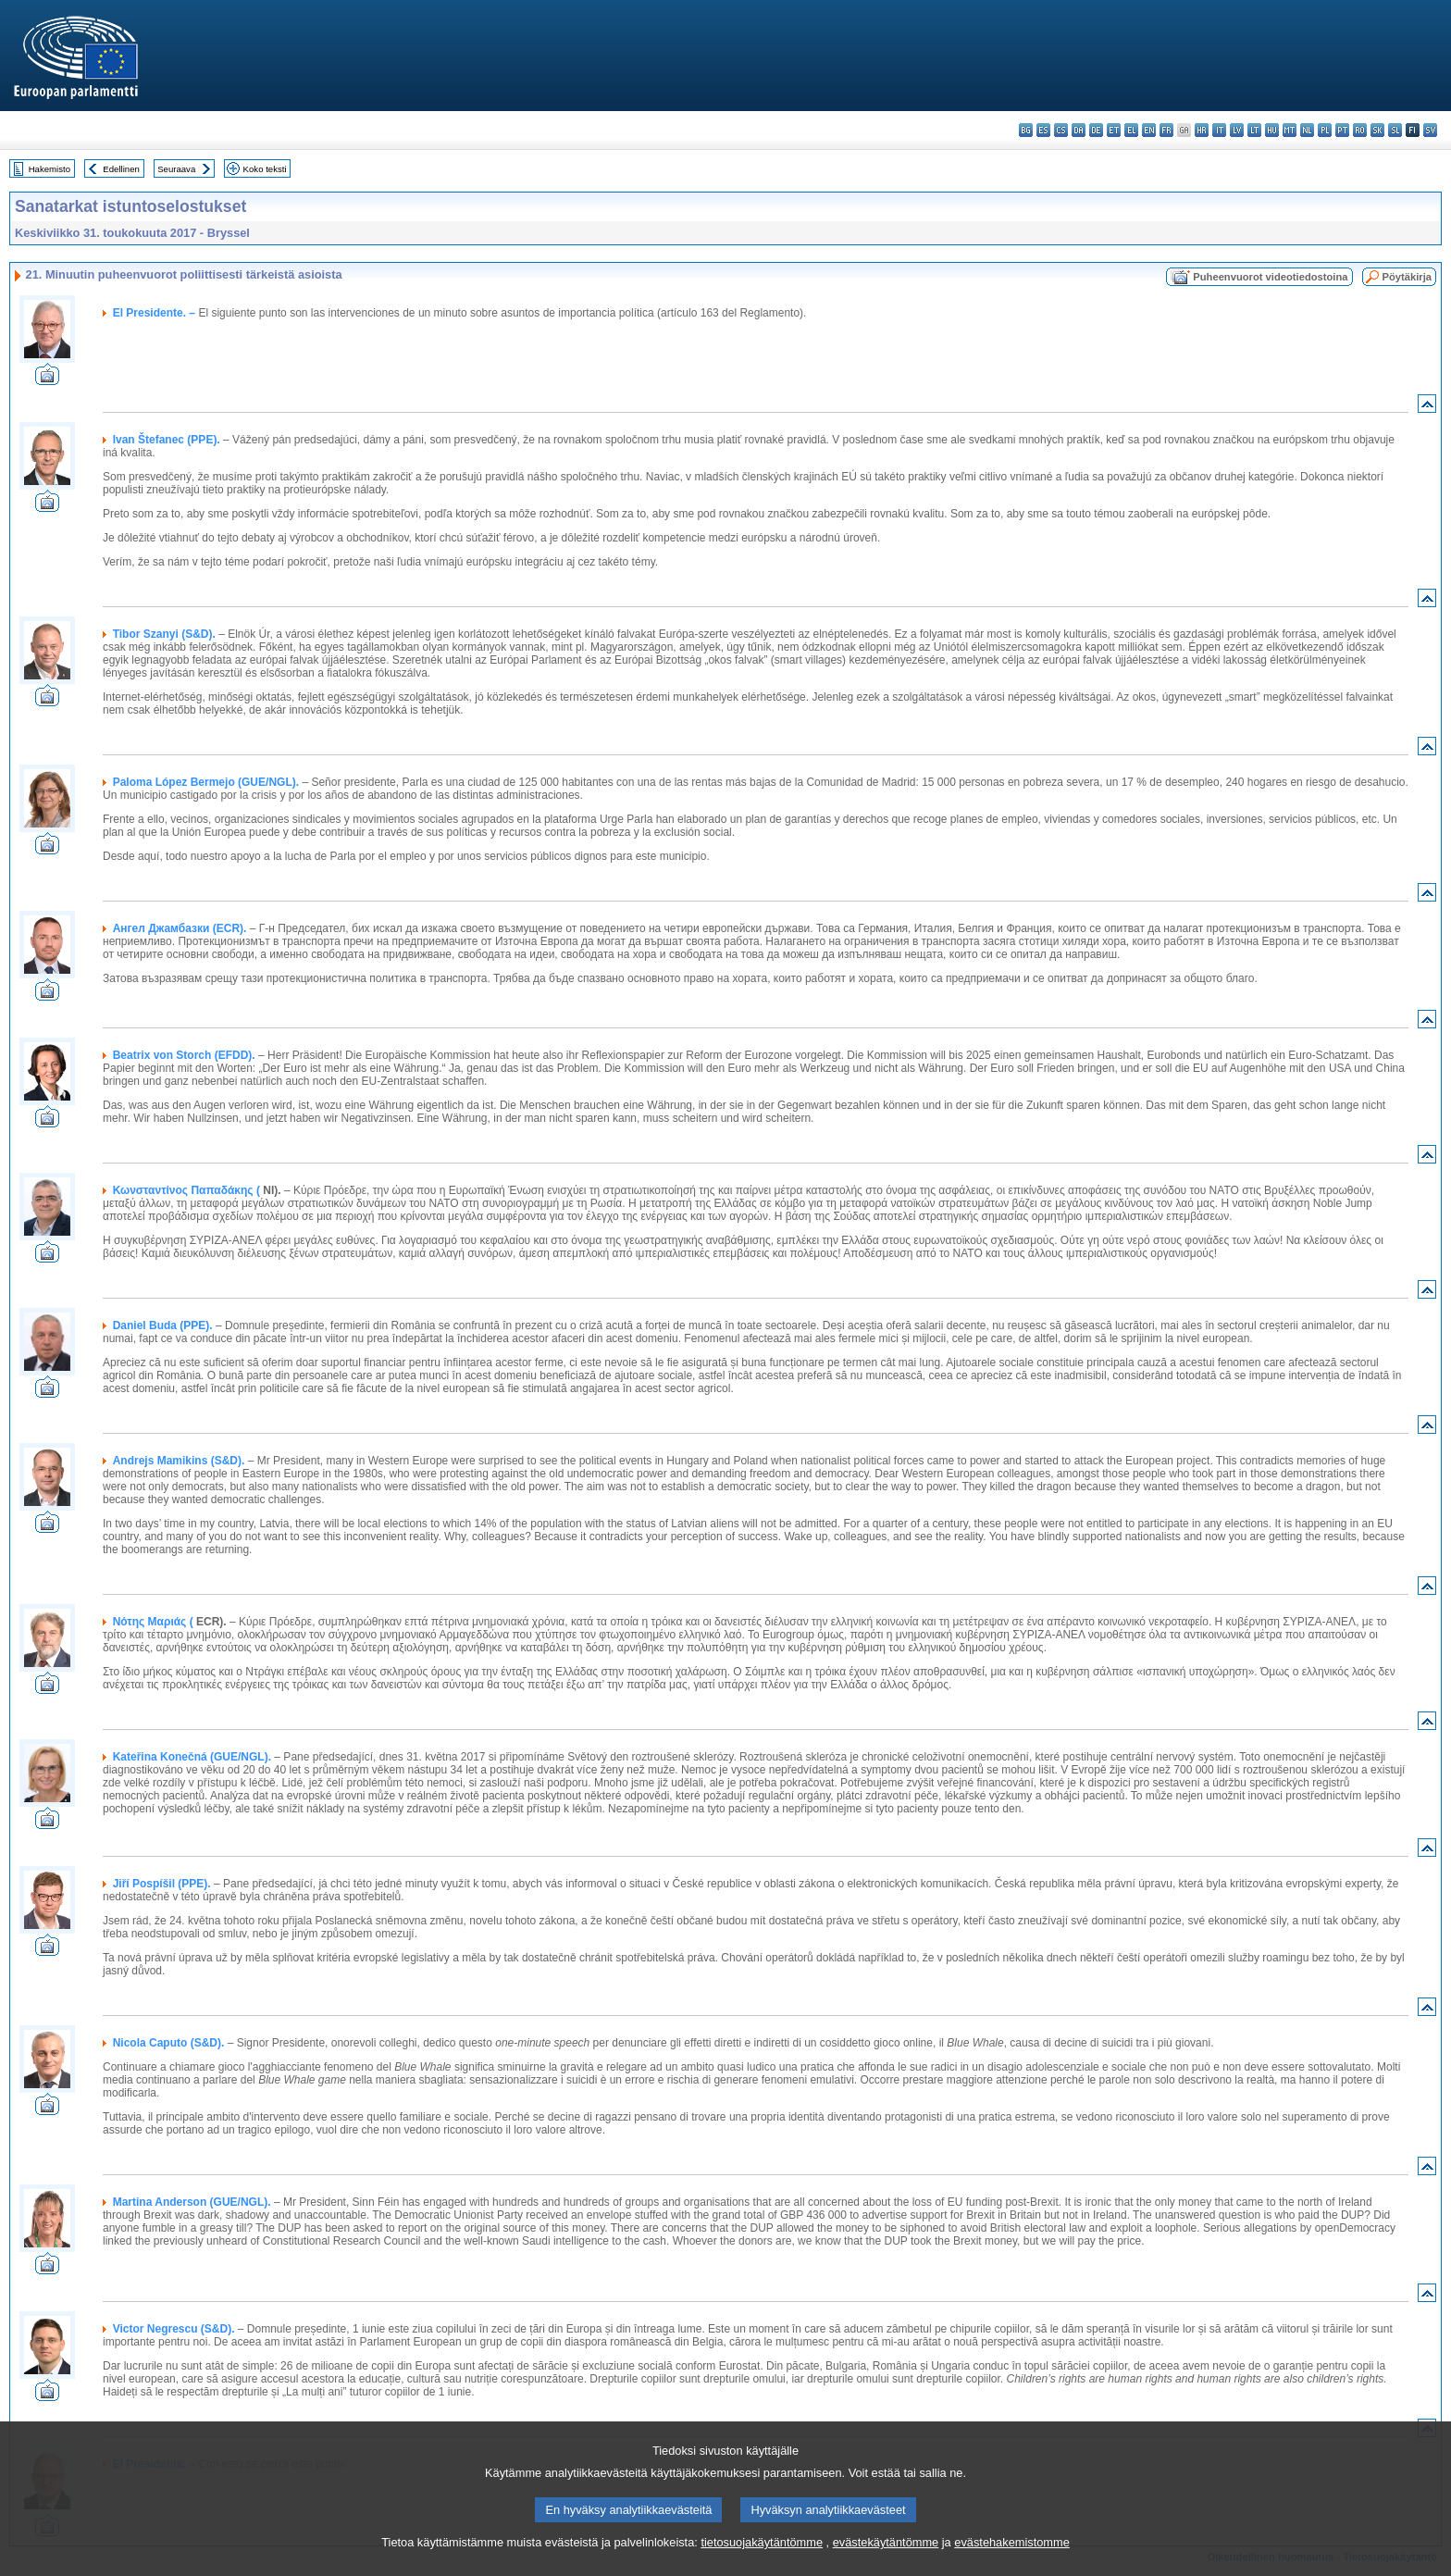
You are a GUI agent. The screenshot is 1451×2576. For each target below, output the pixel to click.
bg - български (1026, 130)
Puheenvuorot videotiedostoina (1270, 276)
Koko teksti (265, 169)
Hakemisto (49, 169)
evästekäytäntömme (886, 2563)
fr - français (1166, 130)
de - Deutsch (1096, 130)
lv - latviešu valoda (1237, 130)
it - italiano (1219, 130)
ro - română (1360, 130)
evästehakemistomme (1011, 2563)
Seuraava (176, 169)
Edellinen (121, 169)
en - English (1149, 130)
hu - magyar (1272, 130)
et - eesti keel (1114, 130)
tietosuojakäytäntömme (762, 2563)
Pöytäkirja (1407, 276)
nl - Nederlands (1307, 130)
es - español (1043, 130)
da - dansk (1078, 130)
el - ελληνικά (1131, 130)
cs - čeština (1061, 130)
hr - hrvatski (1202, 130)
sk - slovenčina (1377, 130)
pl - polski (1325, 130)
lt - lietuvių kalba (1254, 130)
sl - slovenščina (1395, 130)
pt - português (1342, 130)
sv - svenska (1430, 130)
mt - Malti (1289, 130)
